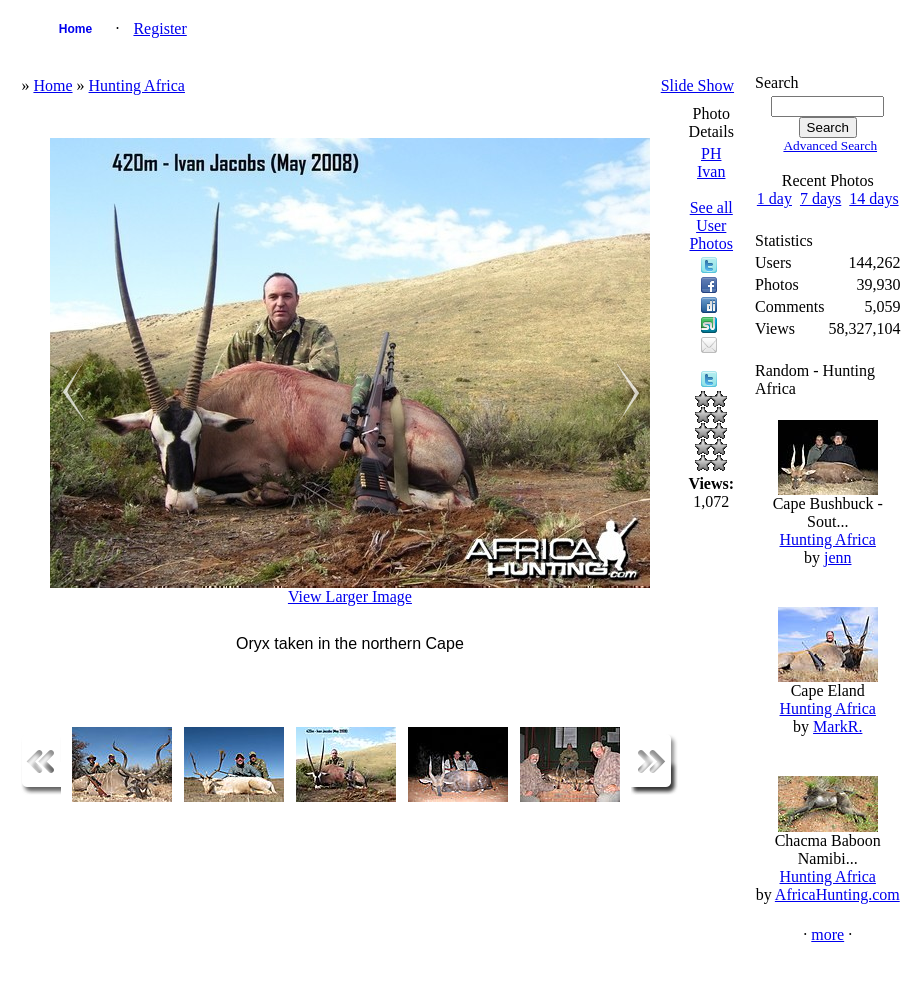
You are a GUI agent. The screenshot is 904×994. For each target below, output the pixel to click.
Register (159, 28)
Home (75, 29)
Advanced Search (830, 145)
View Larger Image (350, 596)
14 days (873, 198)
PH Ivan (711, 162)
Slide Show (697, 85)
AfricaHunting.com (837, 894)
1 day (774, 198)
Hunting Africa (137, 85)
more (827, 934)
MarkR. (837, 726)
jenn (838, 557)
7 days (820, 198)
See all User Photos (711, 225)
